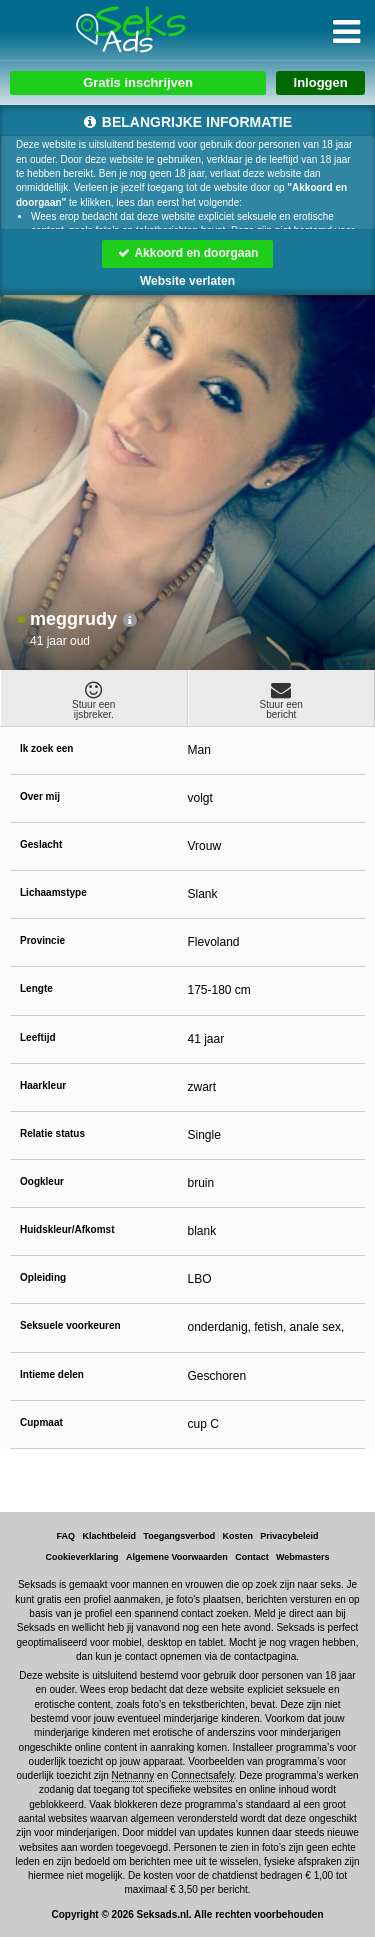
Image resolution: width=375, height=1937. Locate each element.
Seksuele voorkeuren (70, 1325)
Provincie (42, 940)
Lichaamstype (53, 892)
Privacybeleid (289, 1536)
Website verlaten (187, 281)
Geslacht (41, 844)
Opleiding (43, 1277)
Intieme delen (52, 1374)
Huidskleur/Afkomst (67, 1229)
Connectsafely (202, 1775)
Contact (252, 1557)
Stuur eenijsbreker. (94, 700)
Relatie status (52, 1133)
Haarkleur (43, 1085)
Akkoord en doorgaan (188, 253)
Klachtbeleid (109, 1536)
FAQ (66, 1536)
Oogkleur (42, 1181)
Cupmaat (41, 1422)
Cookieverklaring (82, 1557)
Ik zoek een (46, 748)
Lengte (36, 988)
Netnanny (133, 1775)
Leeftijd (38, 1037)
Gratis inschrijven (138, 82)
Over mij (40, 796)
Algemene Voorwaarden (177, 1557)
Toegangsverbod (179, 1536)
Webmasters (302, 1557)
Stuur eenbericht (282, 700)
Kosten (238, 1536)
